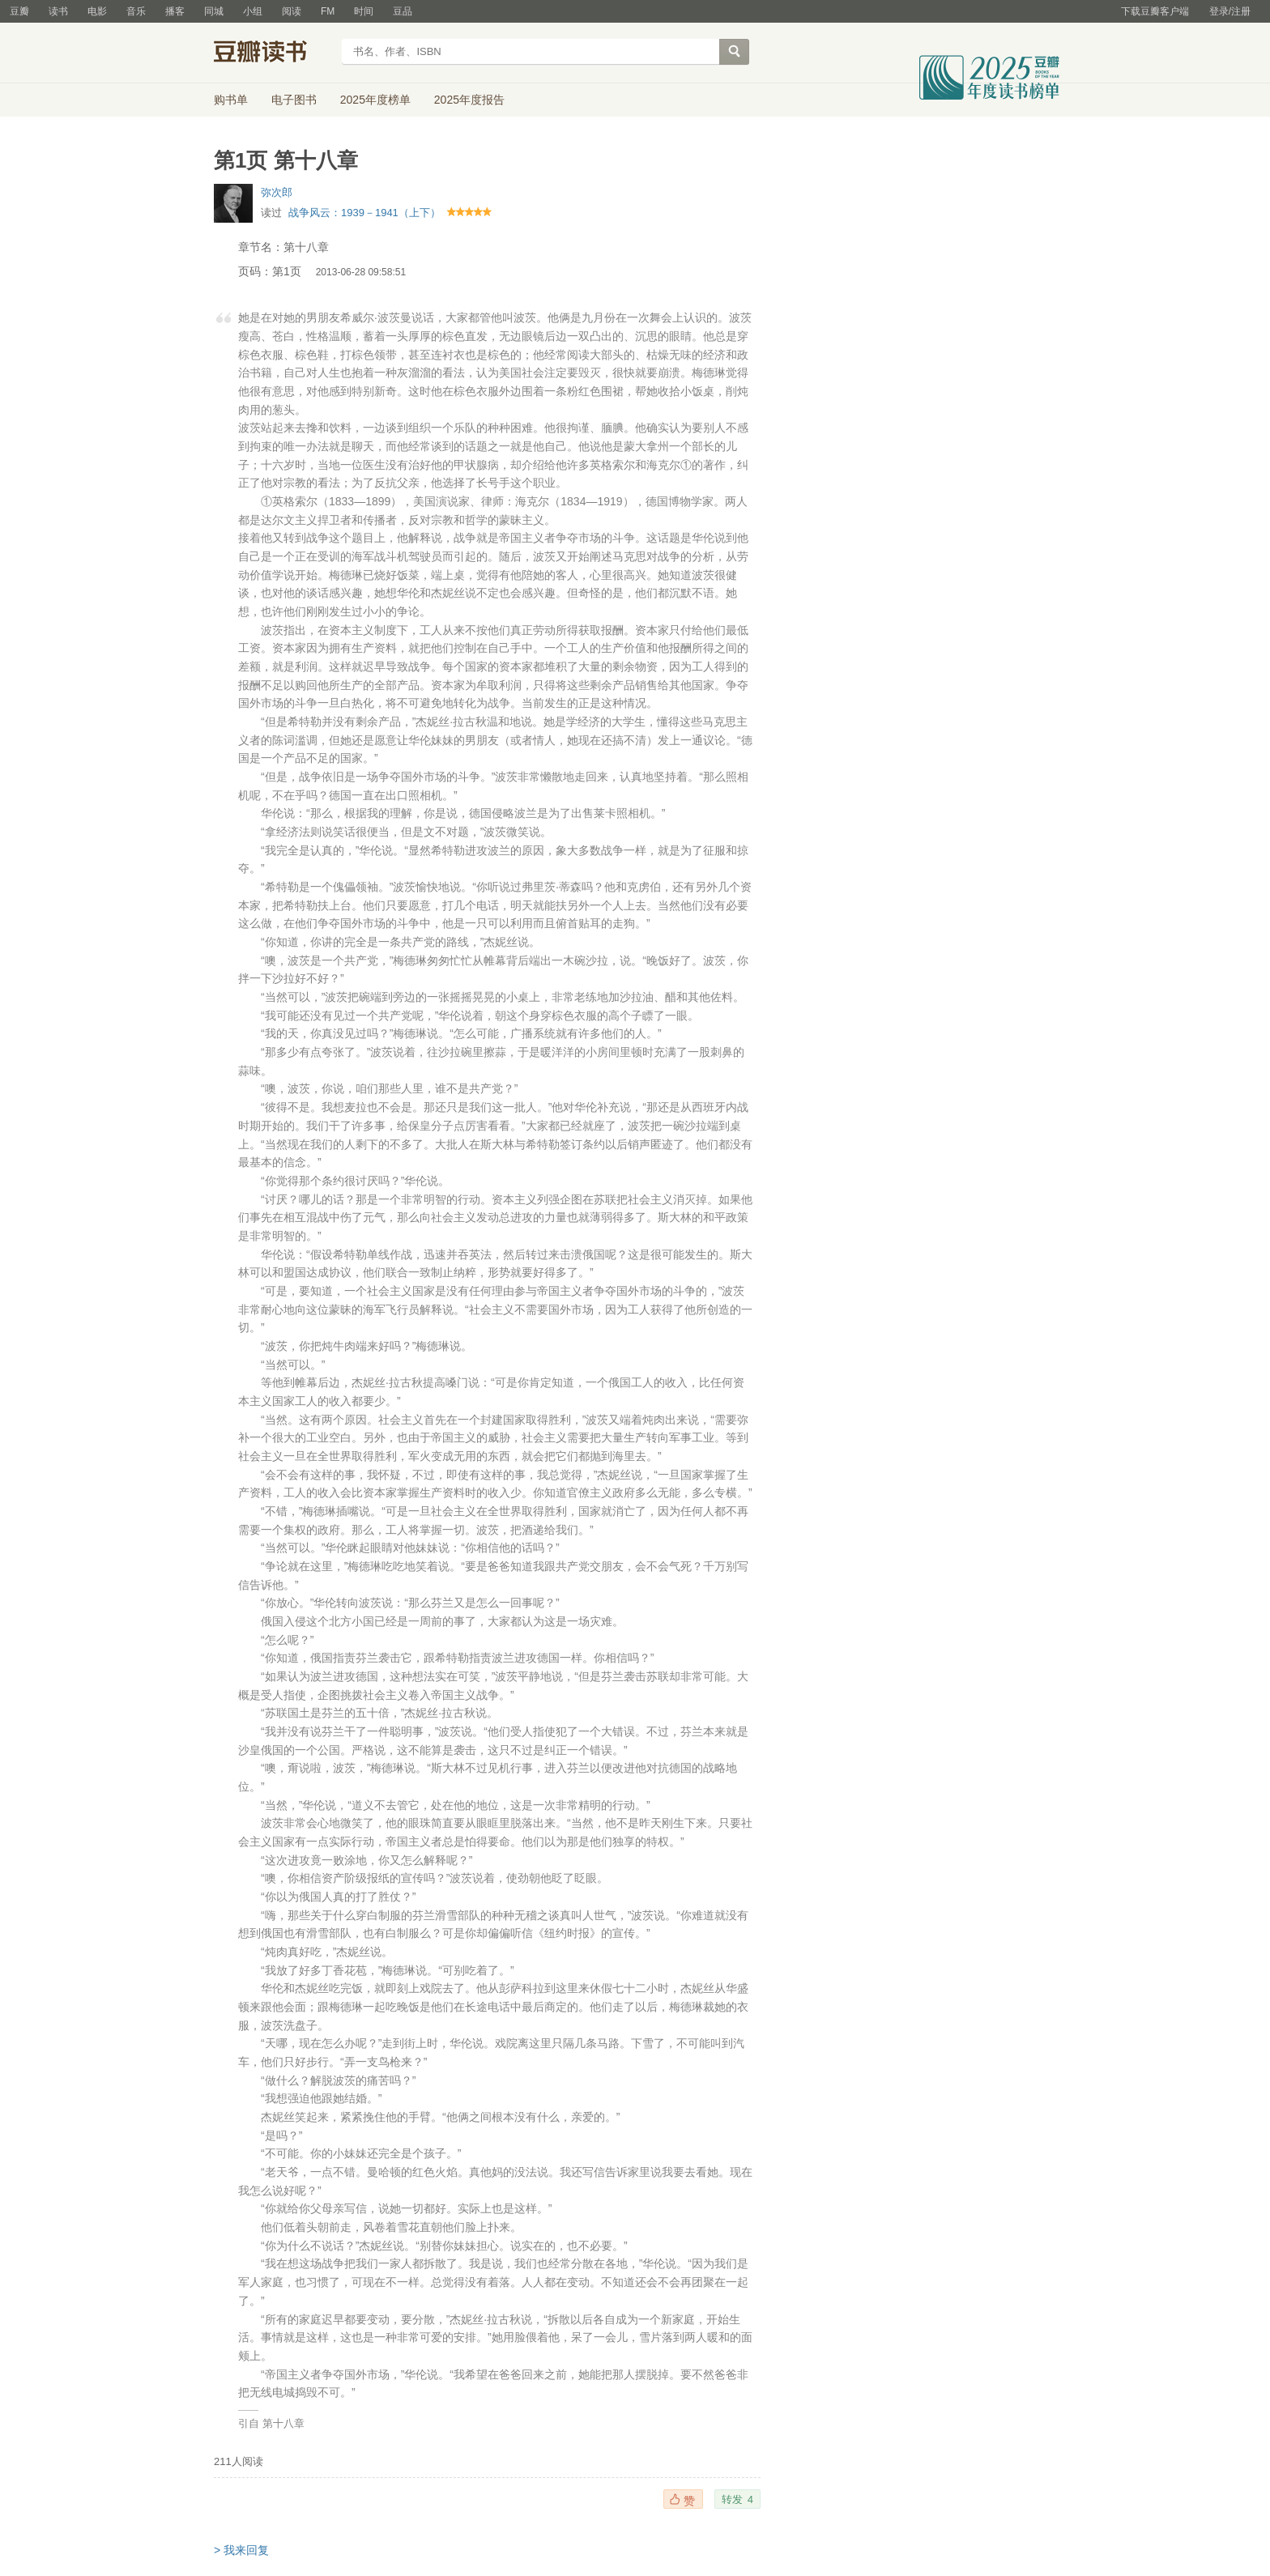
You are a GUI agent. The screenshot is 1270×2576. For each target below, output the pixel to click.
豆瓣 (19, 11)
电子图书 (294, 99)
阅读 (291, 11)
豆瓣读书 (272, 53)
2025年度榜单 (375, 99)
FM (328, 11)
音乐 (136, 11)
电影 (97, 11)
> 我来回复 (241, 2550)
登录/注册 (1230, 11)
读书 (58, 11)
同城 (214, 11)
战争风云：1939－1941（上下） (364, 213)
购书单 (231, 99)
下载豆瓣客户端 (1155, 11)
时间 (363, 11)
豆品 (402, 11)
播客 (175, 11)
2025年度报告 (469, 99)
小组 (252, 11)
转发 (737, 2499)
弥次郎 (276, 192)
